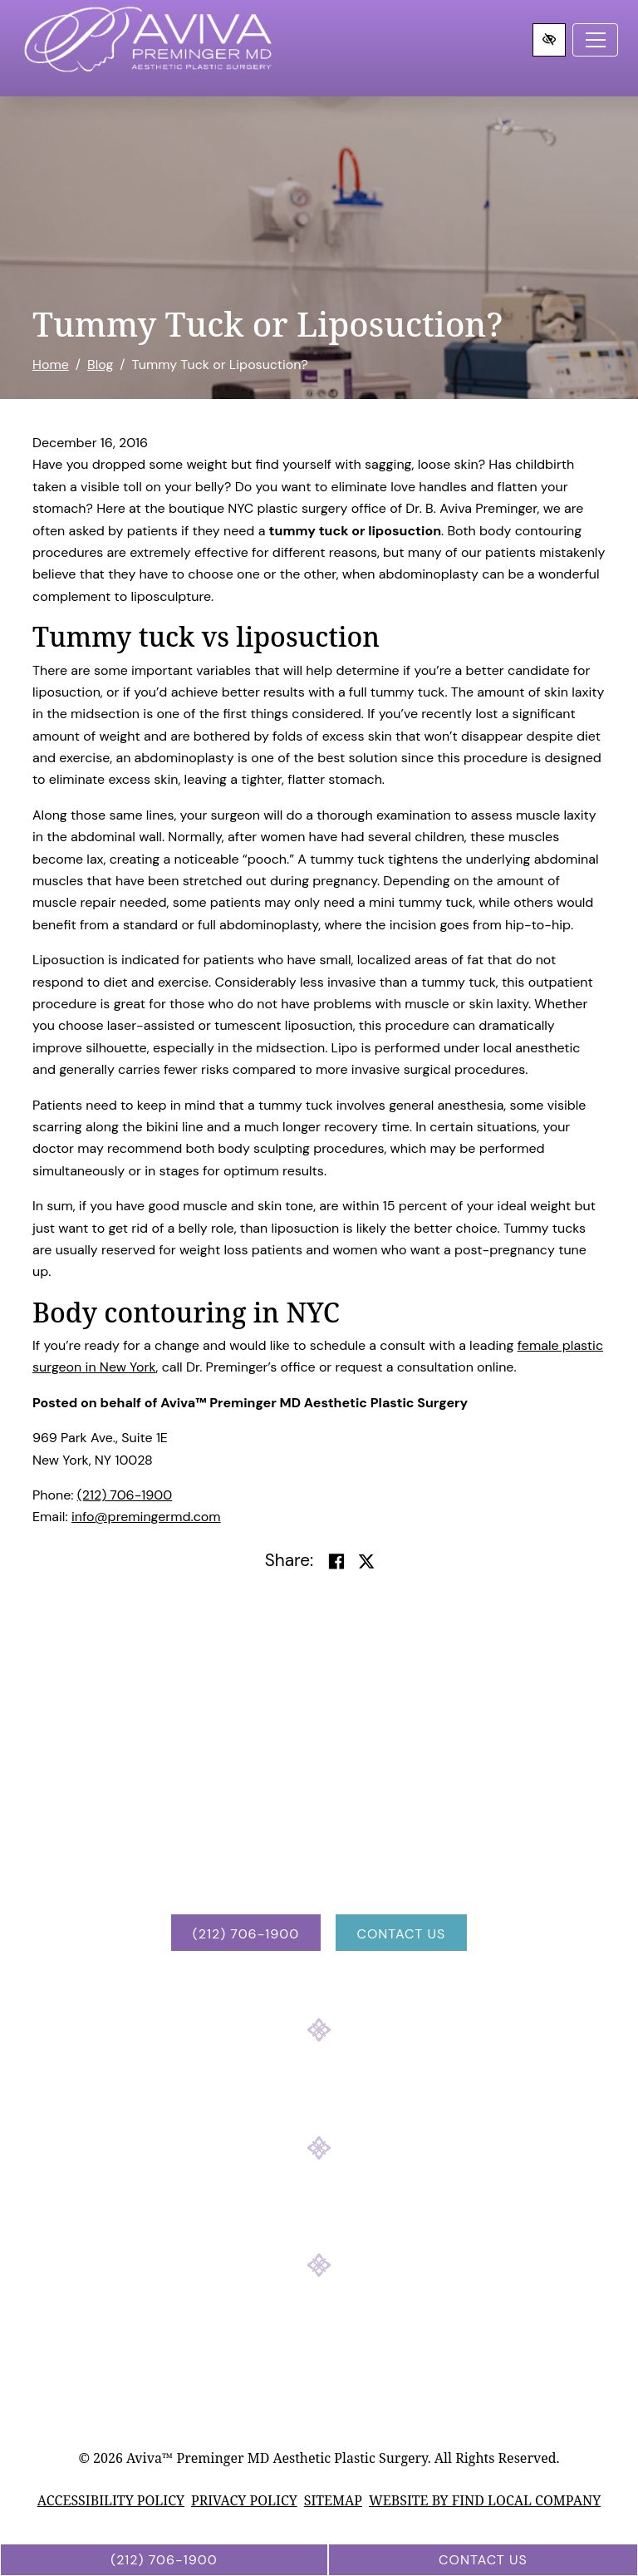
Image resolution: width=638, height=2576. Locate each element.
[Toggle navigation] (595, 40)
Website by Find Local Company (485, 2500)
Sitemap (333, 2500)
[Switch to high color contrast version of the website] (549, 40)
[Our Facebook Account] (274, 2213)
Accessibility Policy (110, 2500)
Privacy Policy (244, 2500)
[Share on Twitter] (366, 1562)
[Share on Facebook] (336, 1562)
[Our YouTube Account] (364, 2213)
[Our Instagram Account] (319, 2213)
